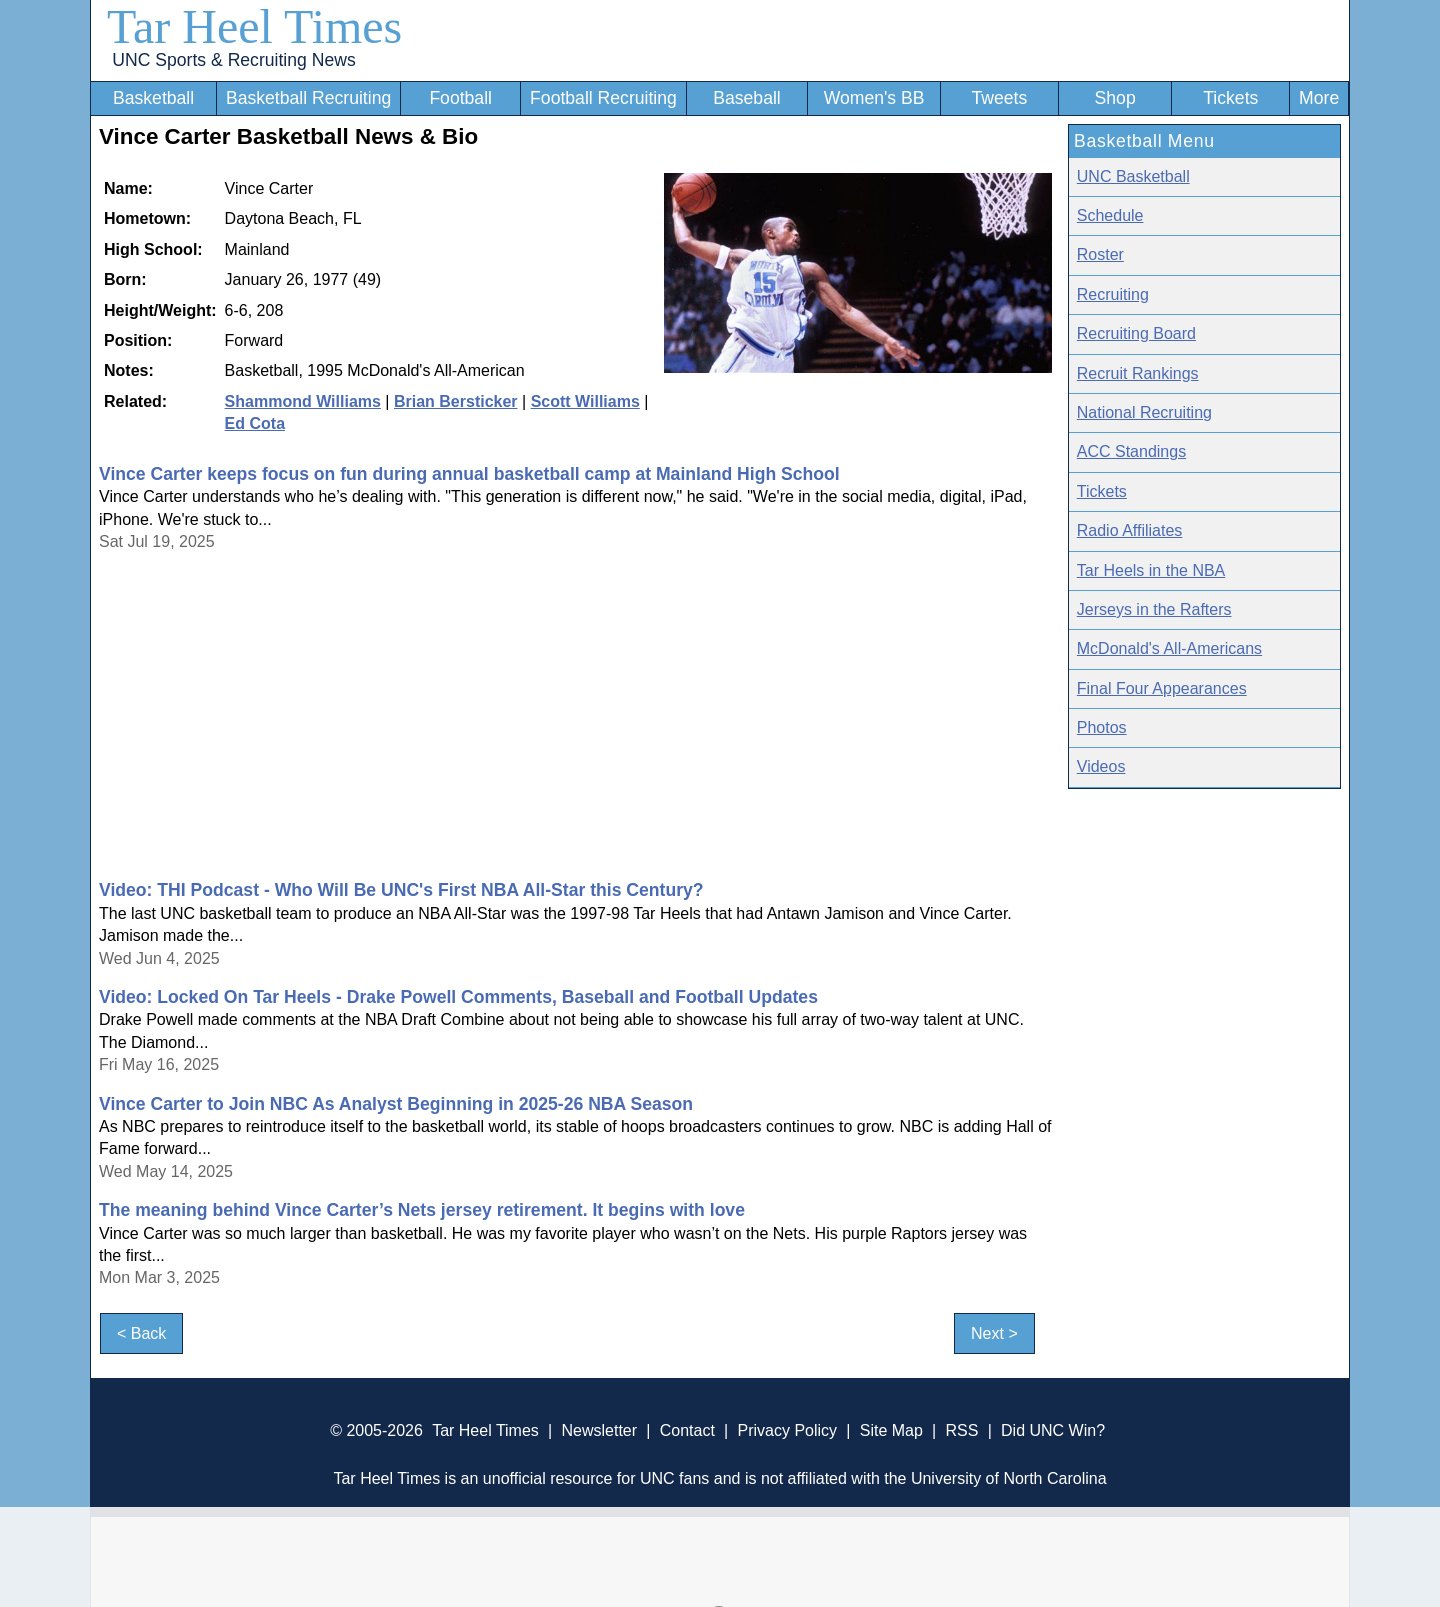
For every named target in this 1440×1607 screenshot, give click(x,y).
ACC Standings (1131, 451)
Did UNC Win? (1053, 1430)
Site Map (891, 1430)
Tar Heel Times (254, 26)
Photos (1102, 727)
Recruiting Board (1136, 333)
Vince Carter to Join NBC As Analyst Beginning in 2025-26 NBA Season (396, 1104)
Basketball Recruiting (308, 98)
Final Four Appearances (1162, 688)
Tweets (999, 98)
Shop (1115, 98)
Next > (994, 1333)
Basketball (153, 98)
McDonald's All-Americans (1169, 648)
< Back (141, 1333)
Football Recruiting (603, 98)
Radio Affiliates (1130, 530)
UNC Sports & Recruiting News (233, 60)
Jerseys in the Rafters (1154, 609)
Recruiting (1113, 294)
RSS (961, 1430)
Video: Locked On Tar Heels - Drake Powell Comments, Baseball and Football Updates (458, 997)
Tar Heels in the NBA (1151, 570)
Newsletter (599, 1430)
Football (460, 98)
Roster (1100, 254)
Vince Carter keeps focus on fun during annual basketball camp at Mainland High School (469, 474)
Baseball (747, 98)
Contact (687, 1430)
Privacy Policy (787, 1430)
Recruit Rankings (1138, 373)
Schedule (1110, 215)
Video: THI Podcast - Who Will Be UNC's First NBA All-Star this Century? (401, 890)
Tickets (1230, 98)
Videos (1101, 766)
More (1319, 98)
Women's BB (874, 98)
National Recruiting (1144, 412)
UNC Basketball (1133, 176)
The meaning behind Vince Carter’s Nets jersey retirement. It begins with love (422, 1210)
